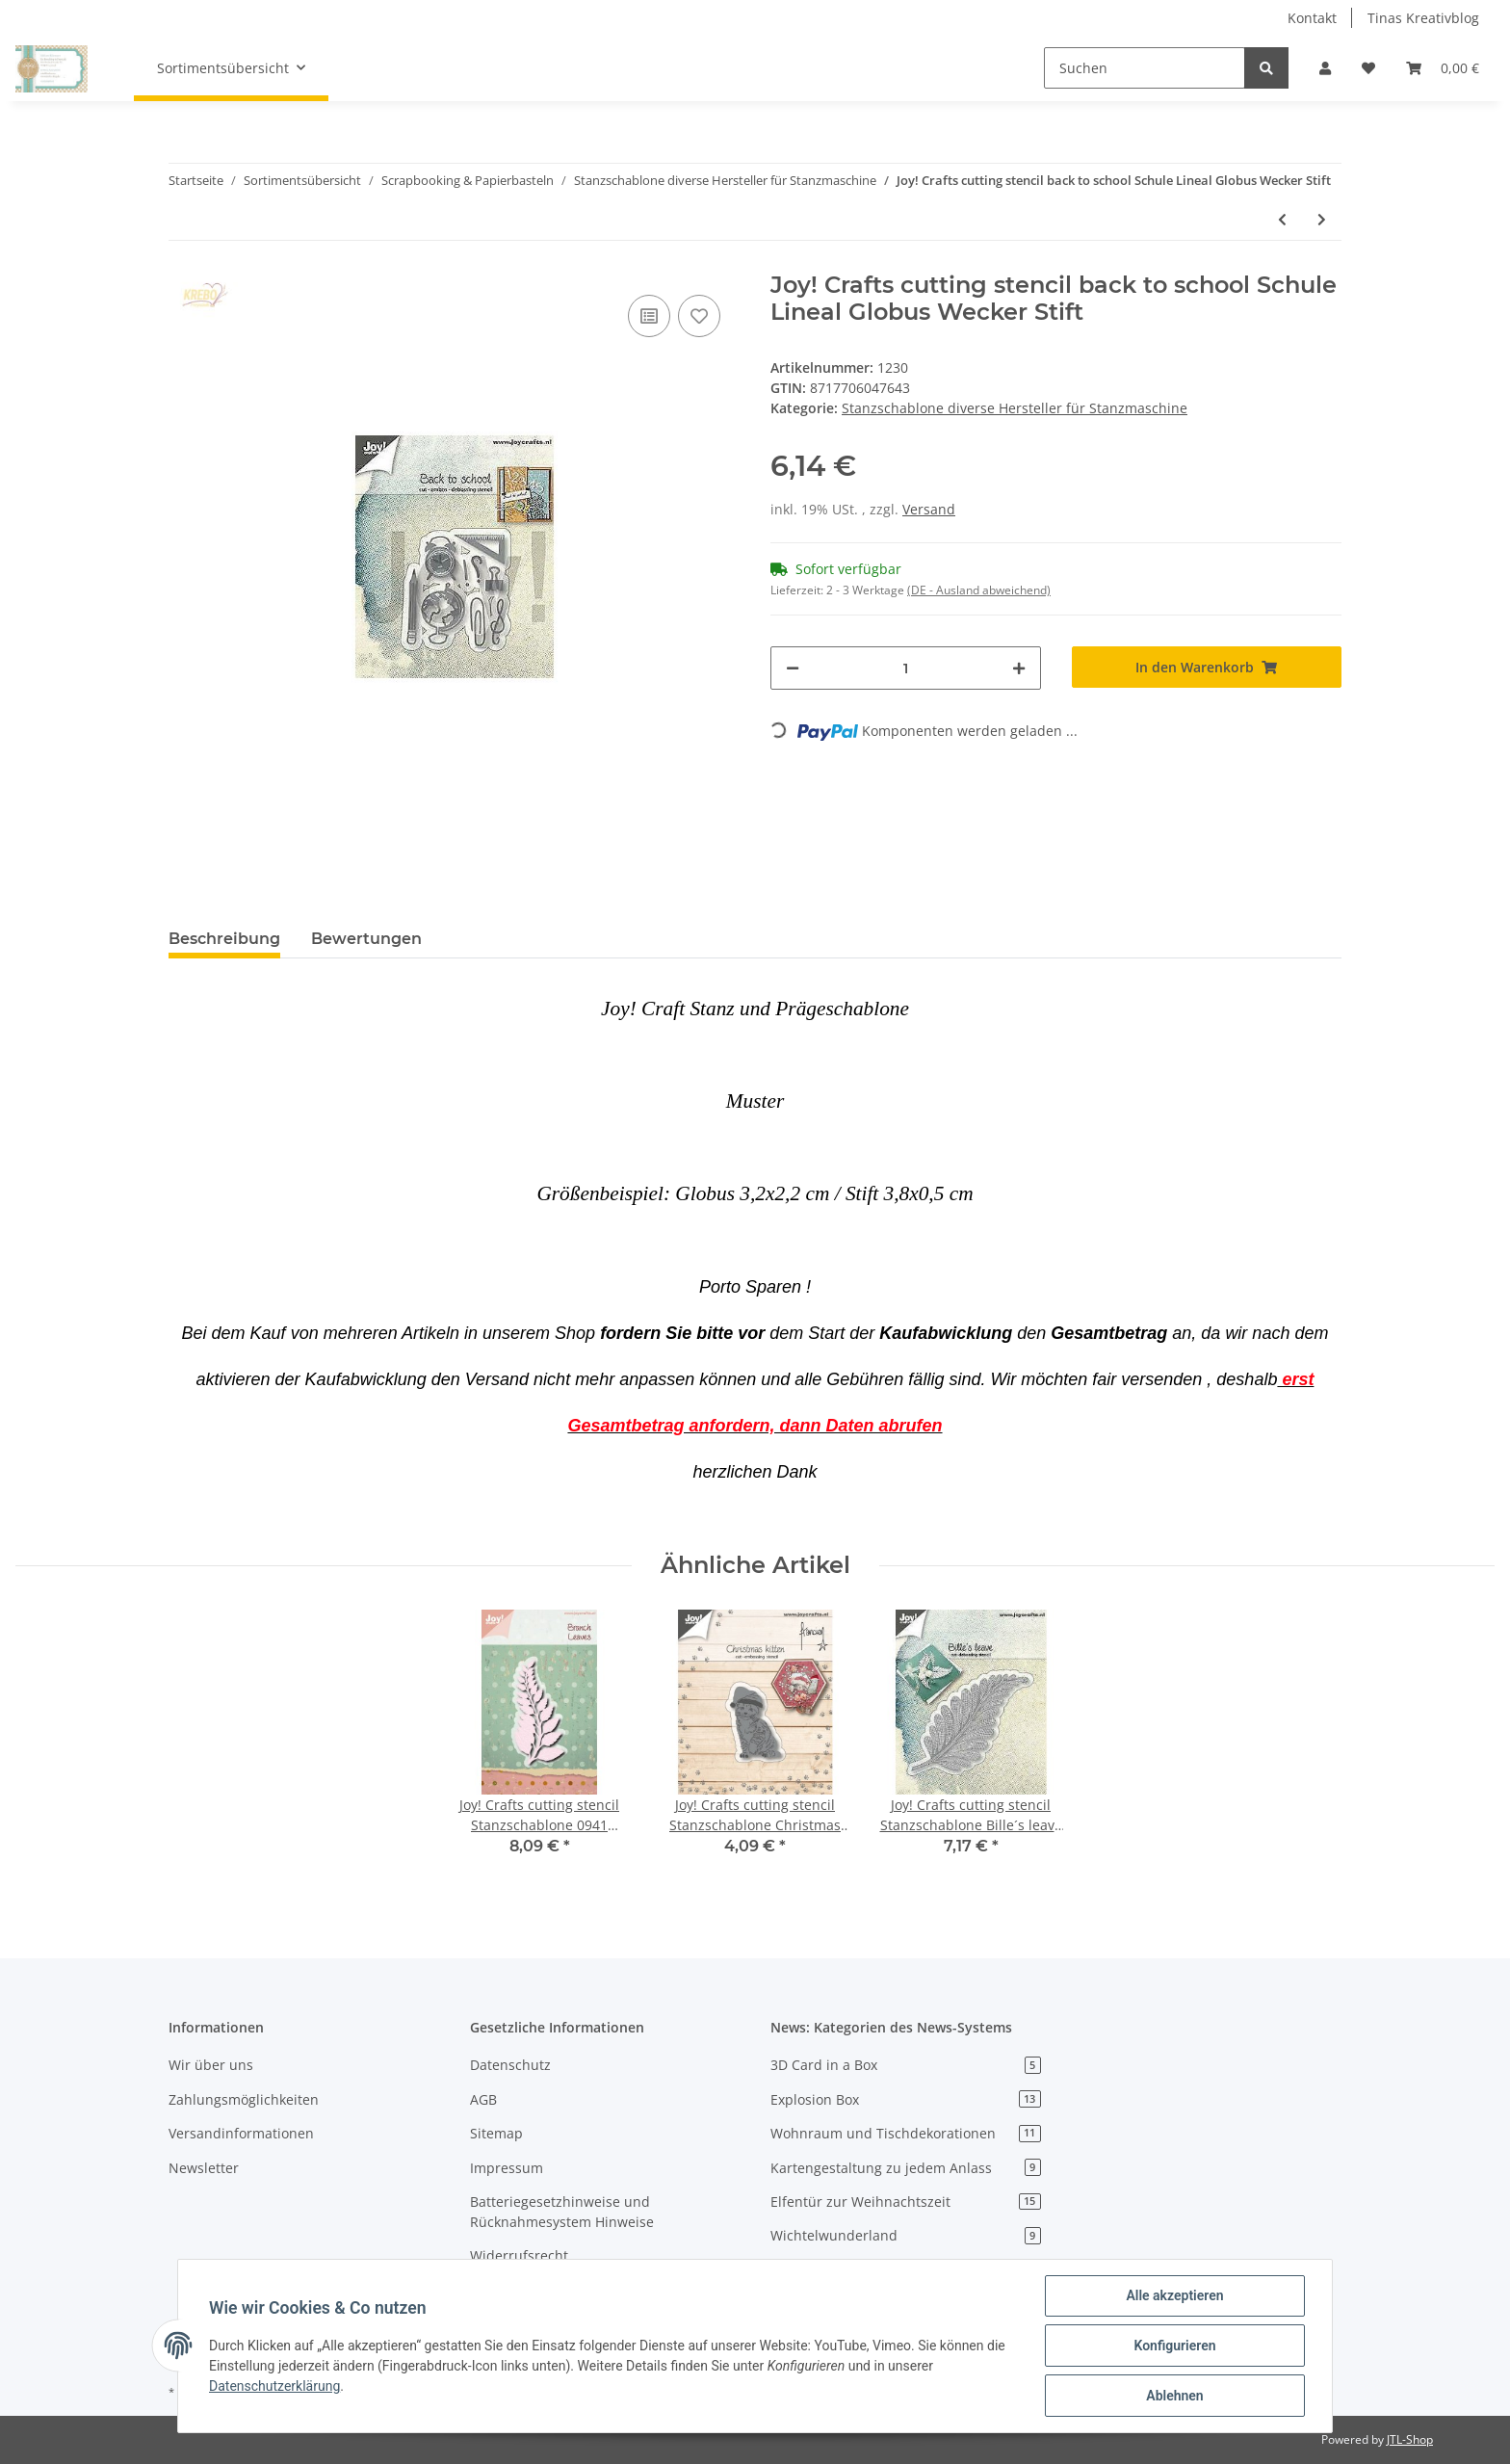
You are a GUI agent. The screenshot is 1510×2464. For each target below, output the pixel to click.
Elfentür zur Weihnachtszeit (905, 2201)
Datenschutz (510, 2065)
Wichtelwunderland (905, 2235)
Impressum (506, 2168)
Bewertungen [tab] (366, 939)
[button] (1325, 68)
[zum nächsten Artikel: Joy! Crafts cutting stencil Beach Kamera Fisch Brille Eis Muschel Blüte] (1321, 219)
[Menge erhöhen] (1019, 668)
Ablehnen (1174, 2395)
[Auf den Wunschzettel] (699, 316)
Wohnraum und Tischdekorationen (905, 2133)
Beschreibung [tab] (224, 939)
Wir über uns (211, 2065)
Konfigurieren (1174, 2345)
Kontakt (1312, 18)
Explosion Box (905, 2099)
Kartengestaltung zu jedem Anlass (905, 2168)
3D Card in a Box (905, 2065)
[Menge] (906, 668)
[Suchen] (1144, 68)
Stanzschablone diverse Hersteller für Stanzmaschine (1014, 408)
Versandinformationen (241, 2133)
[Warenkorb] (1443, 68)
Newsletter (204, 2168)
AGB (483, 2099)
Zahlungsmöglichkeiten (244, 2099)
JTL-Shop (1410, 2439)
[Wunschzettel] (1368, 68)
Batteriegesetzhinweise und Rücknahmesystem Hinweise (562, 2211)
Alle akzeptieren (1174, 2295)
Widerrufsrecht (519, 2255)
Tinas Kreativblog (1423, 18)
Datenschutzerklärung (274, 2386)
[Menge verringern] (792, 668)
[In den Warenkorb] (1207, 667)
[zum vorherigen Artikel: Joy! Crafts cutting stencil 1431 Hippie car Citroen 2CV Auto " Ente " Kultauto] (1282, 219)
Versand (928, 509)
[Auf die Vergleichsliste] (649, 316)
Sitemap (496, 2133)
